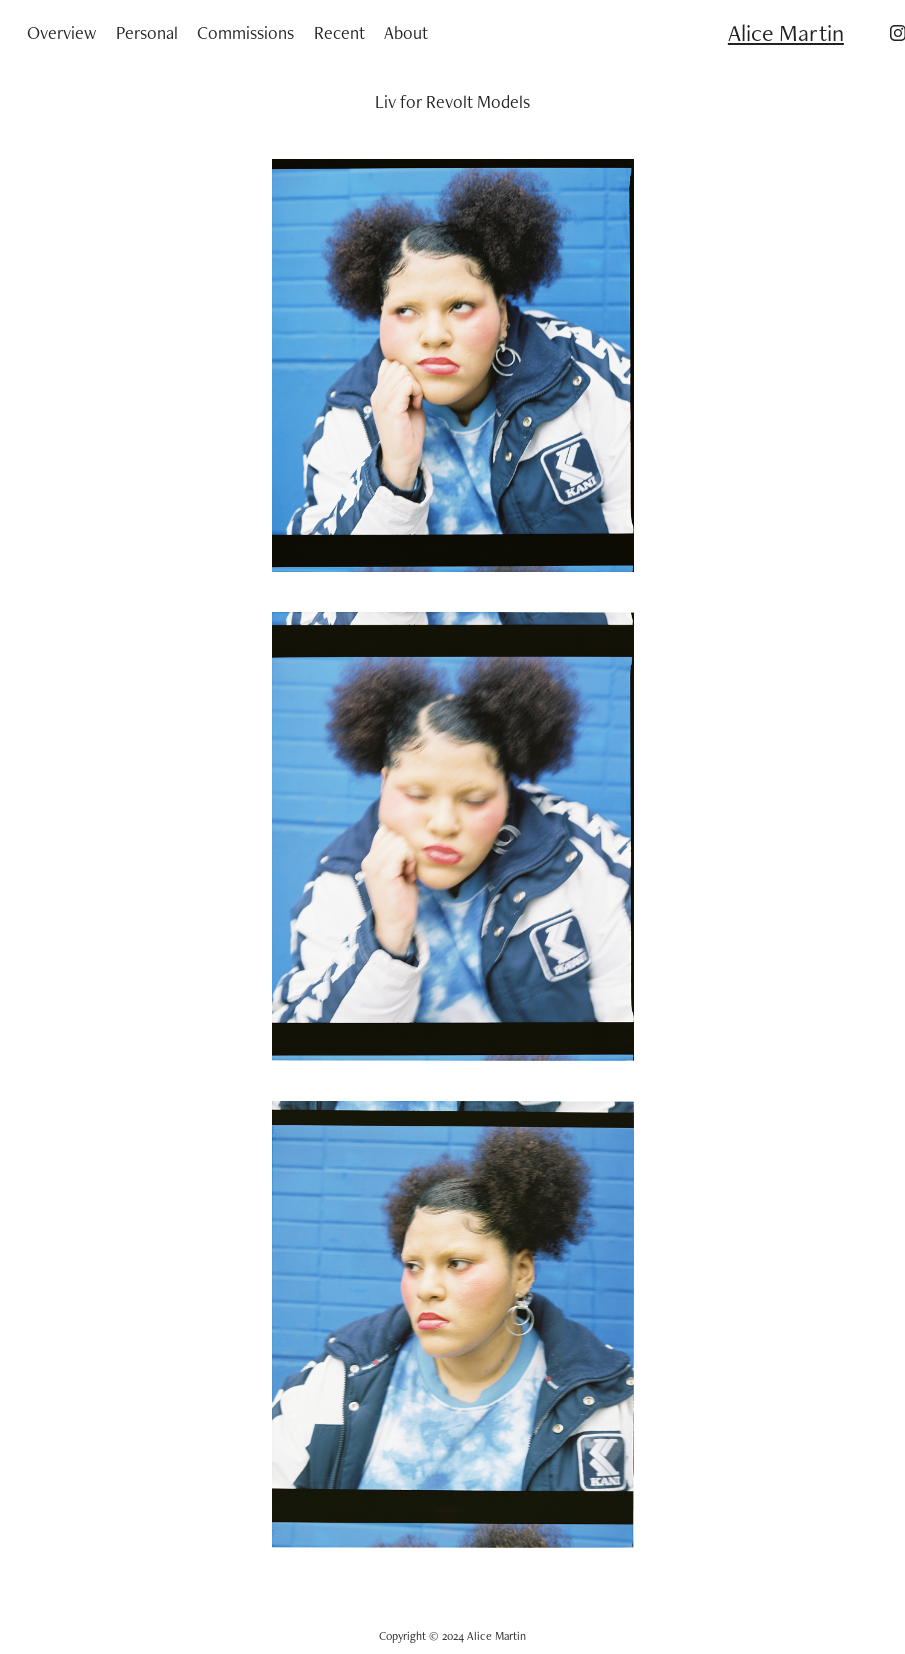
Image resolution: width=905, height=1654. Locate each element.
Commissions (245, 32)
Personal (147, 32)
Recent (339, 32)
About (406, 32)
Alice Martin (786, 32)
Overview (61, 32)
